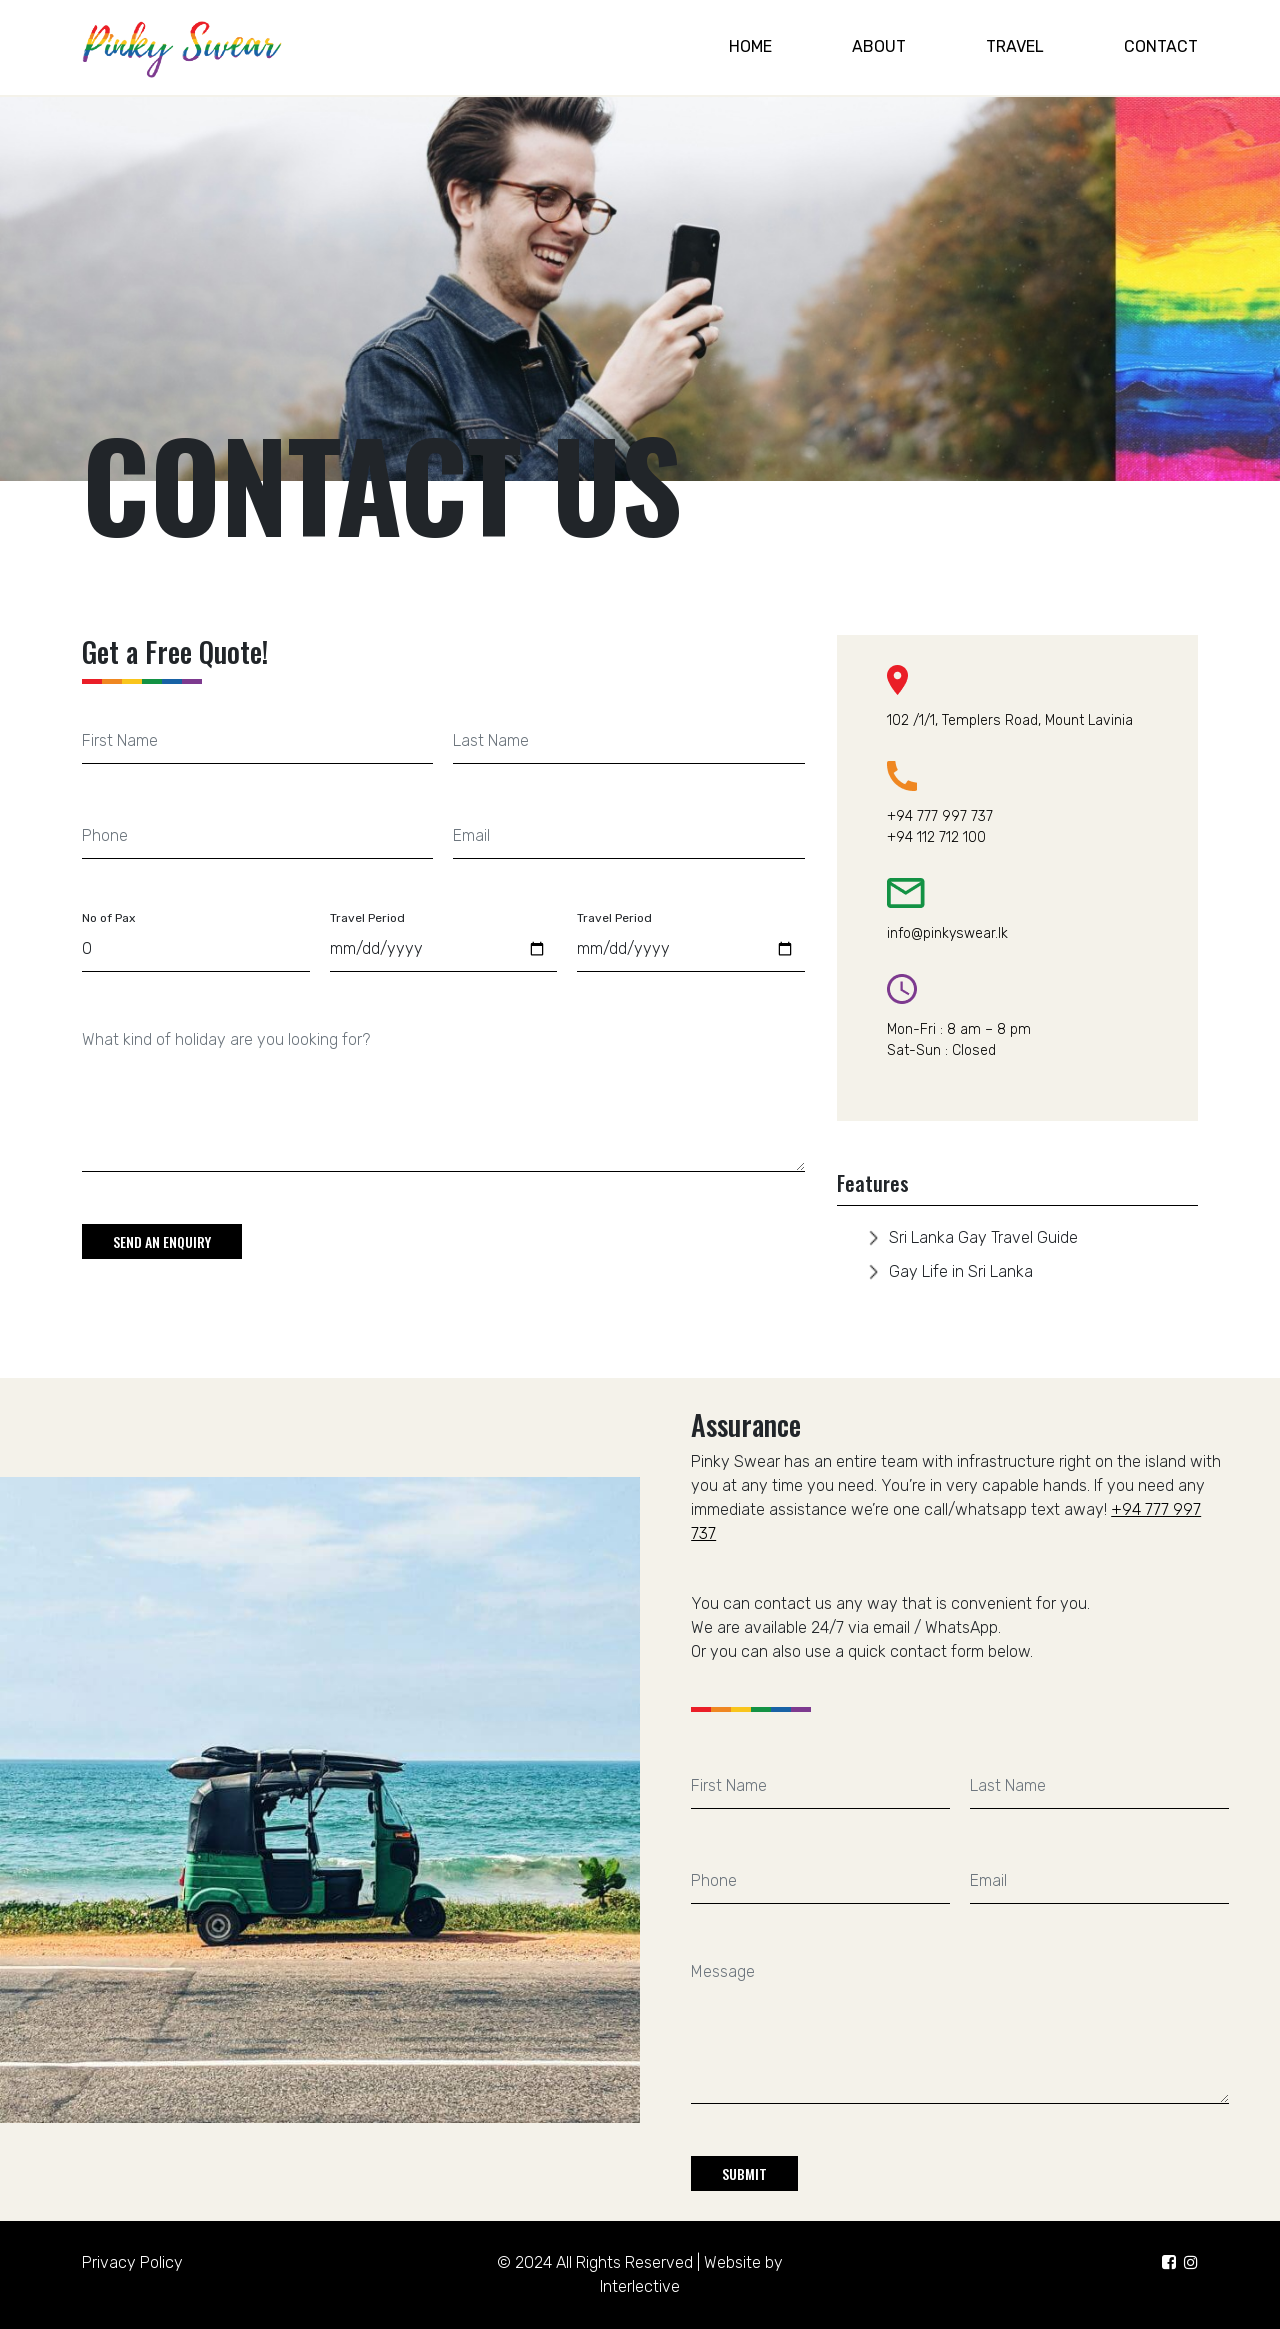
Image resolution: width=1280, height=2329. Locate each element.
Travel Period (367, 918)
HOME (750, 46)
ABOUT (879, 46)
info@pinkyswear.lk (947, 933)
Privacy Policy (132, 2262)
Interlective (640, 2286)
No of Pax (108, 918)
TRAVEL (1015, 46)
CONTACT (1161, 46)
